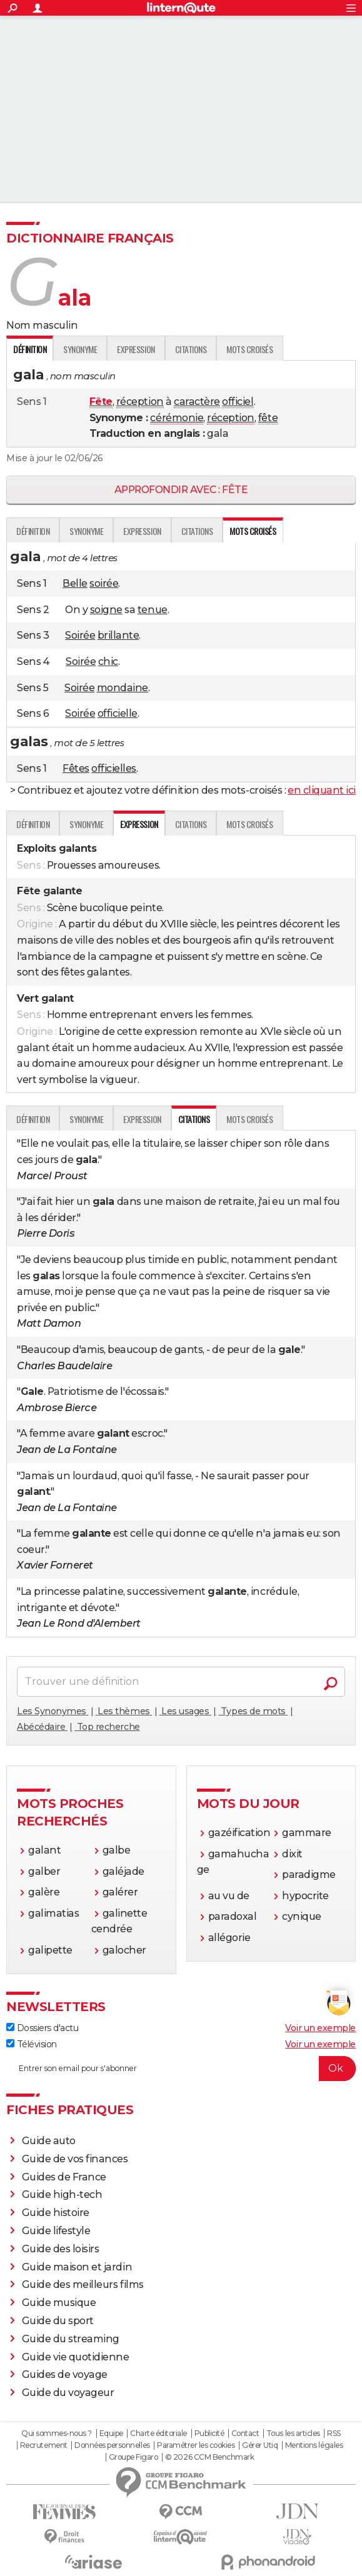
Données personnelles (111, 2445)
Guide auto (49, 2141)
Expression (135, 349)
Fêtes (76, 768)
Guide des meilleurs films (83, 2284)
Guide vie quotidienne (75, 2357)
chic (108, 661)
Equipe (111, 2433)
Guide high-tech (62, 2194)
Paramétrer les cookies (195, 2445)
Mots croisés (249, 349)
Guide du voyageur (68, 2393)
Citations (191, 349)
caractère (197, 401)
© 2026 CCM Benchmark (209, 2457)
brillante (118, 635)
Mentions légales (314, 2445)
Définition (32, 530)
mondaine (122, 688)
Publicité (209, 2433)
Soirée (80, 635)
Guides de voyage (65, 2374)
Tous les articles (293, 2433)
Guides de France (64, 2177)
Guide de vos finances (75, 2159)
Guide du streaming (70, 2339)
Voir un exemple (320, 2028)
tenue (153, 610)
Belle (75, 583)
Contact (245, 2433)
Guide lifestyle (56, 2231)
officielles (113, 768)
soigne (106, 610)
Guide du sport (58, 2321)
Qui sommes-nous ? (56, 2433)
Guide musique (59, 2303)
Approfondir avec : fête (181, 490)
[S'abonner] (181, 2068)
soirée (103, 583)
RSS (334, 2433)
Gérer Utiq (260, 2445)
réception (140, 401)
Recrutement (44, 2445)
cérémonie (176, 418)
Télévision (31, 2044)
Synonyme (80, 349)
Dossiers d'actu (42, 2028)
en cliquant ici (322, 790)
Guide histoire (55, 2213)
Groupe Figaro (133, 2457)
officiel (237, 401)
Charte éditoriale (158, 2433)
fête (268, 418)
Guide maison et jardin (77, 2267)
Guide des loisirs (60, 2249)
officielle (118, 713)
